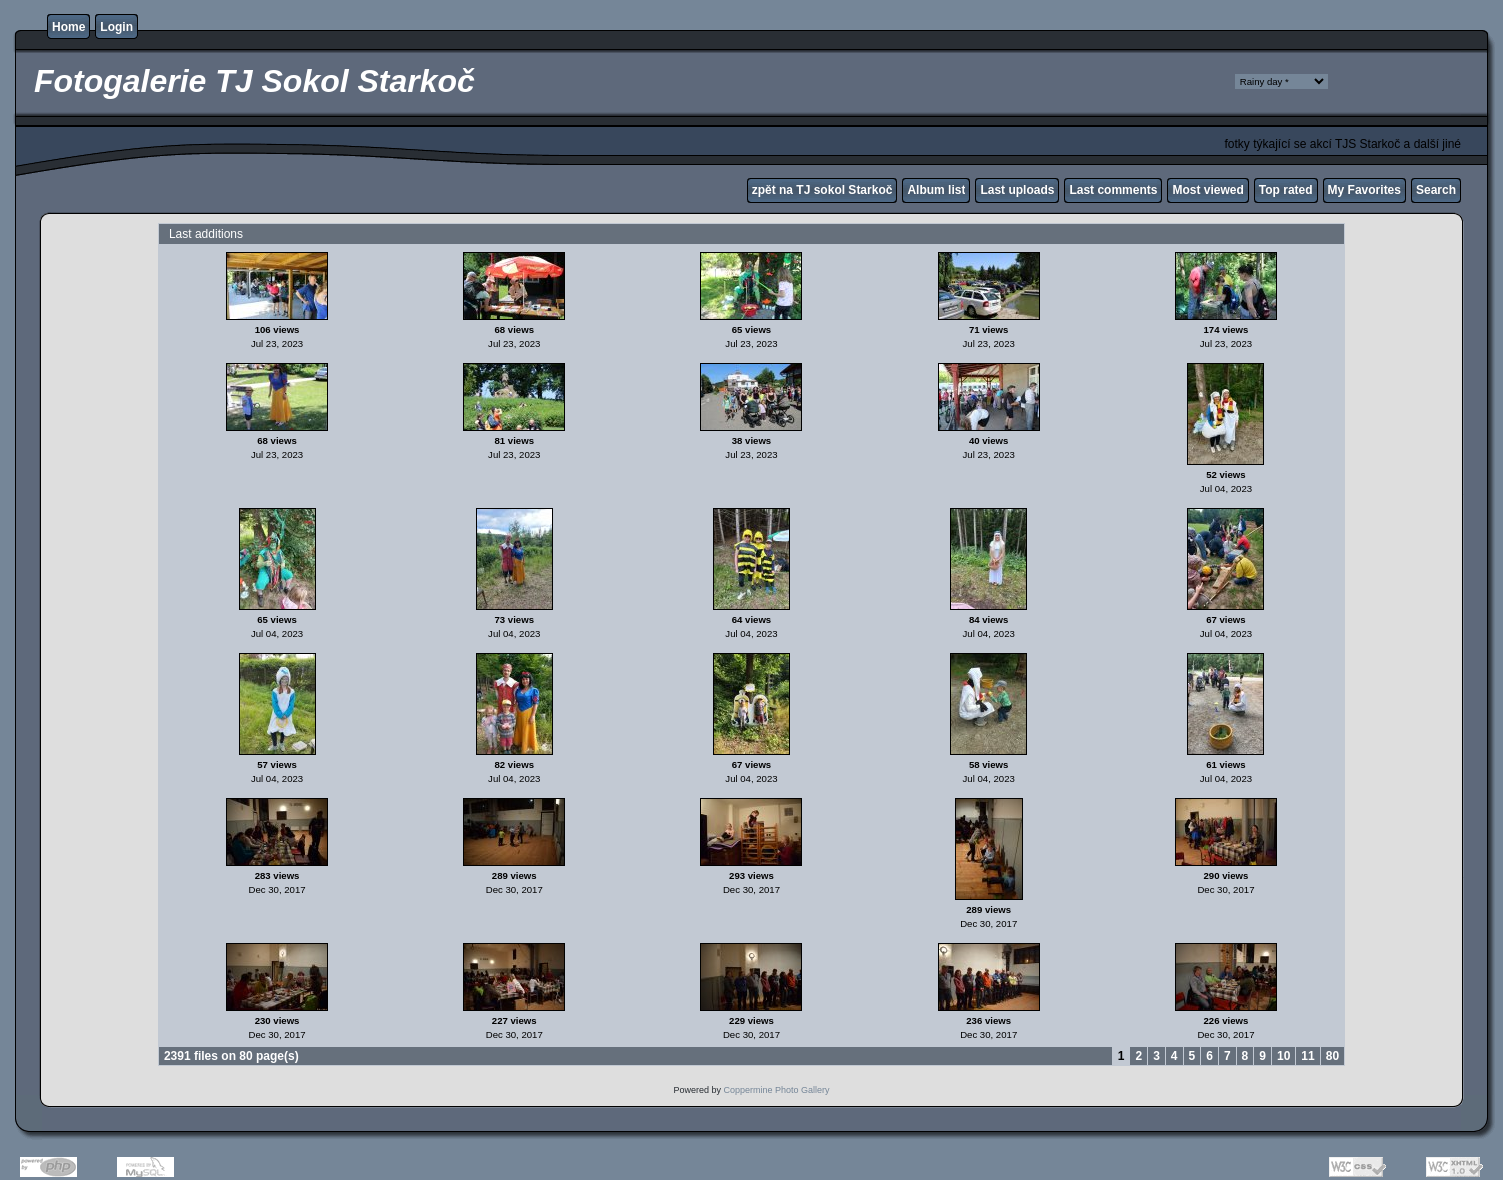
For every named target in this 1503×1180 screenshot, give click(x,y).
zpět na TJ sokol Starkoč (822, 190)
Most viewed (1207, 190)
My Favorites (1364, 190)
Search (1436, 190)
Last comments (1113, 190)
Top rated (1286, 190)
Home (68, 27)
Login (116, 27)
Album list (936, 190)
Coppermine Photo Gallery (776, 1090)
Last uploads (1017, 190)
